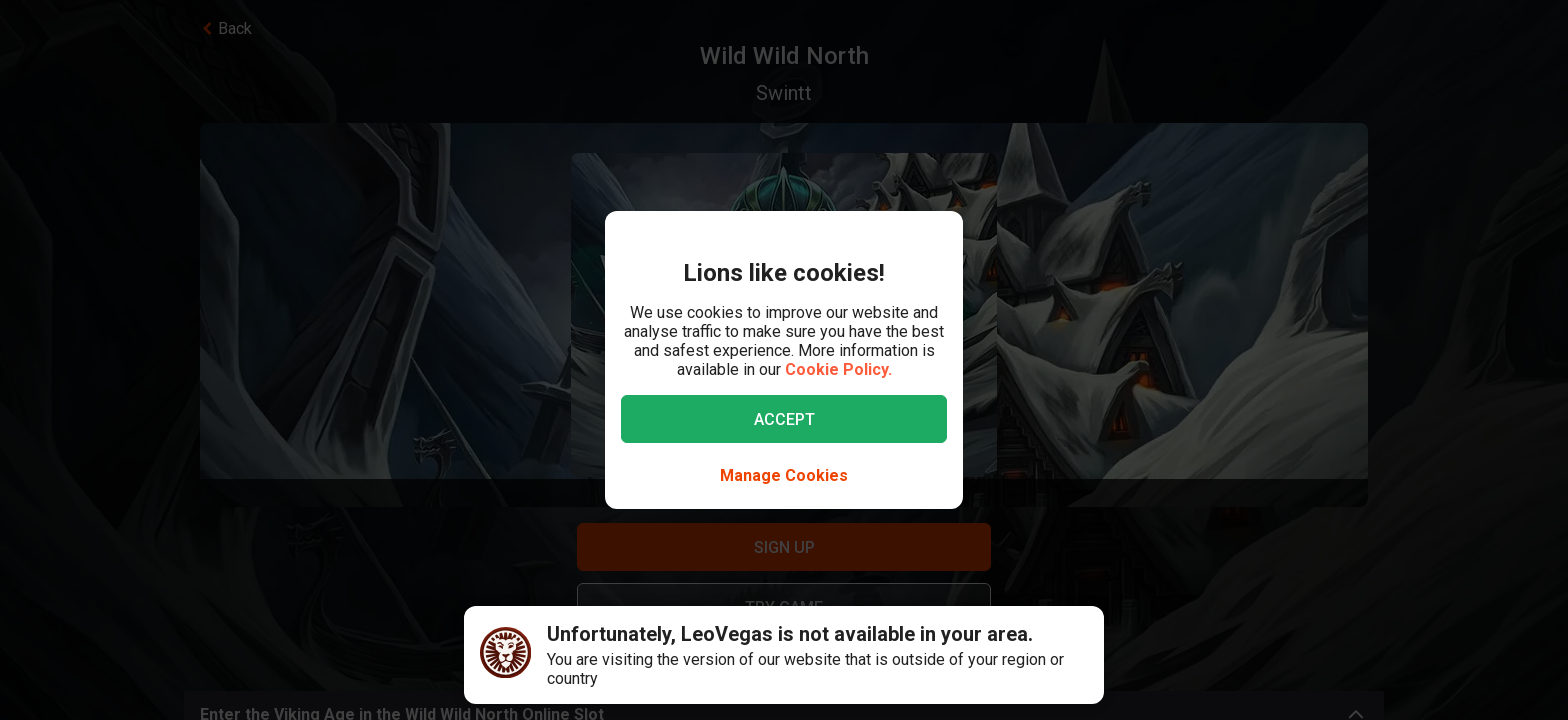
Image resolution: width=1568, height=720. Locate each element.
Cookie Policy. (838, 369)
